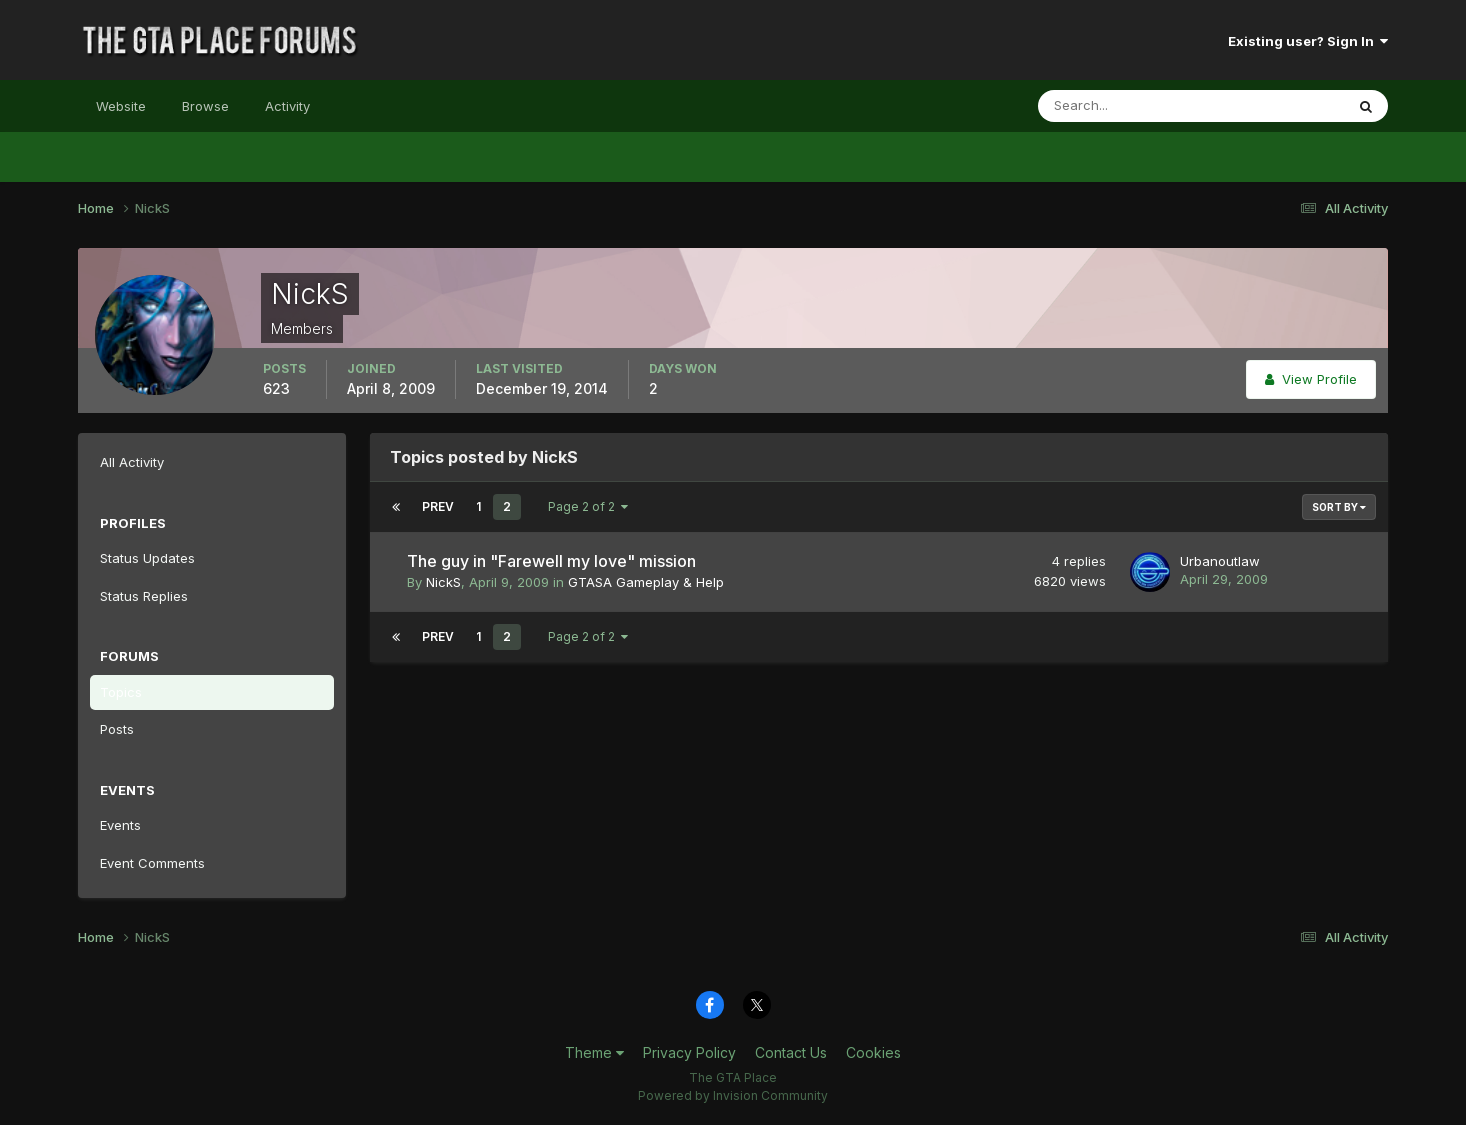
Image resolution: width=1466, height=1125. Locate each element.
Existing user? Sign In (1308, 41)
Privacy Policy (689, 1052)
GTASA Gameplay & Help (646, 582)
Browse (205, 106)
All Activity (132, 462)
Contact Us (791, 1052)
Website (121, 106)
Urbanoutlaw (1220, 561)
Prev (438, 506)
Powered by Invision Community (733, 1095)
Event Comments (152, 863)
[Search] (1126, 106)
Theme (594, 1052)
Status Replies (144, 596)
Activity (287, 106)
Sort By (1339, 507)
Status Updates (147, 558)
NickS (443, 582)
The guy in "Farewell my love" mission (551, 561)
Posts (117, 729)
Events (120, 825)
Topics (121, 692)
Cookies (873, 1052)
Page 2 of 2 (588, 506)
